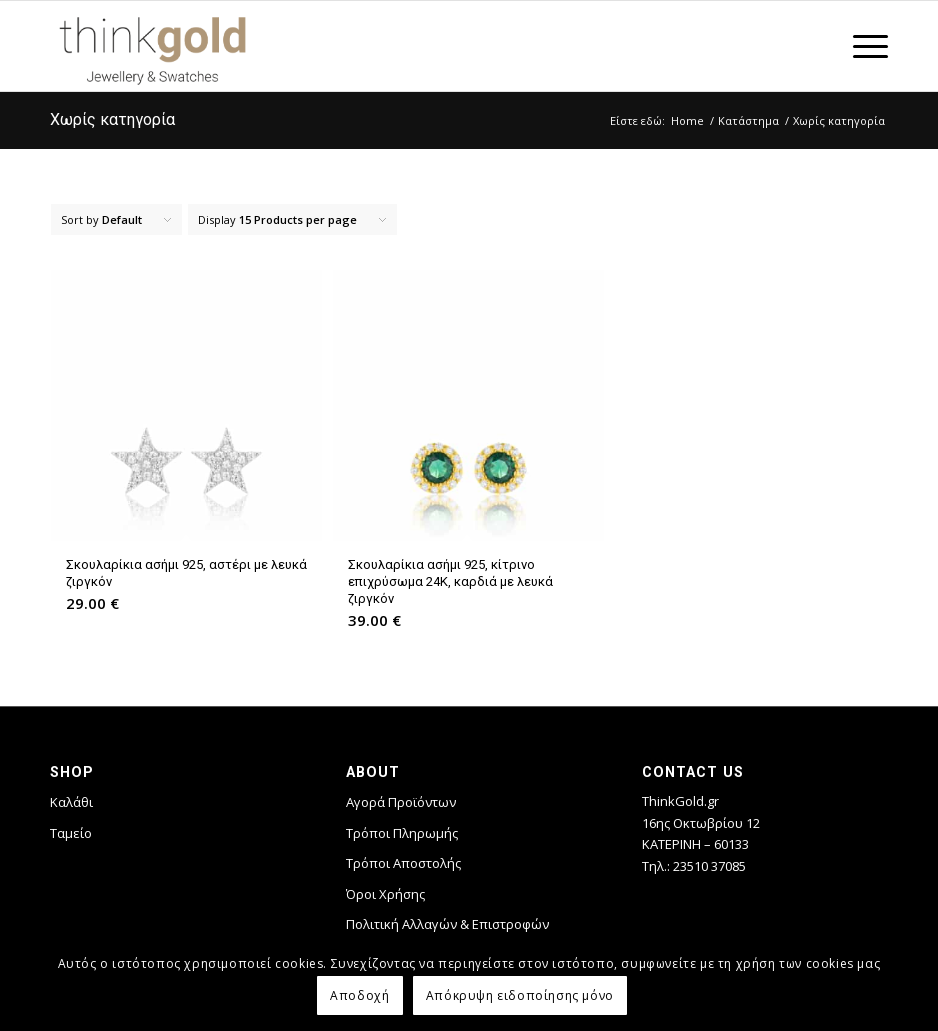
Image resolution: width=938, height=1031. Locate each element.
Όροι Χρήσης (385, 894)
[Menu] (860, 46)
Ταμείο (71, 833)
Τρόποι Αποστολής (403, 863)
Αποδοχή (359, 995)
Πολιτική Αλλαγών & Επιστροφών (447, 924)
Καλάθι (71, 802)
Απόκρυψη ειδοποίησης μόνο (520, 995)
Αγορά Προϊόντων (401, 802)
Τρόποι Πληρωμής (402, 833)
